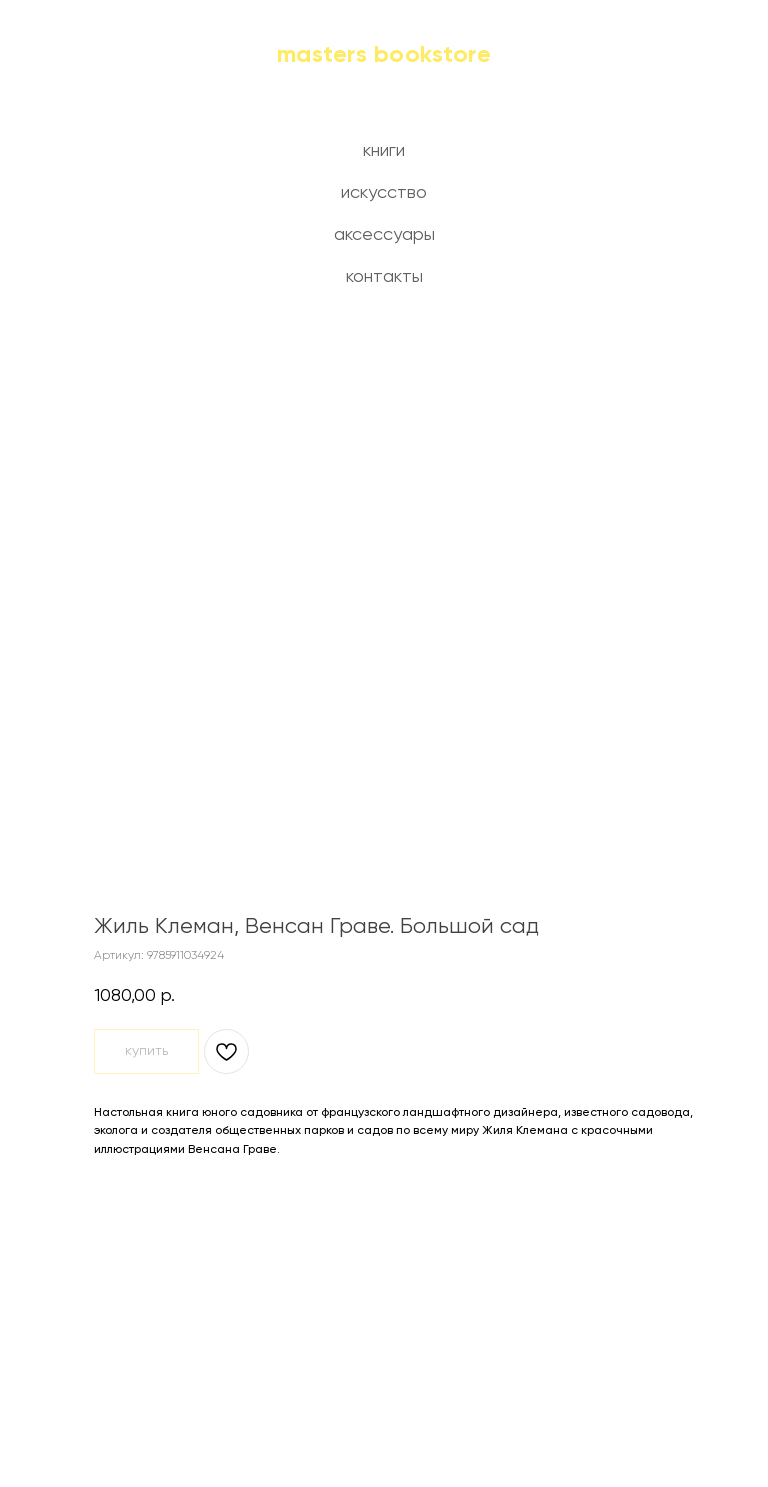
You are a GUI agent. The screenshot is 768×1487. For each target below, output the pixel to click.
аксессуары (384, 235)
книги (384, 151)
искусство (384, 193)
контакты (384, 277)
